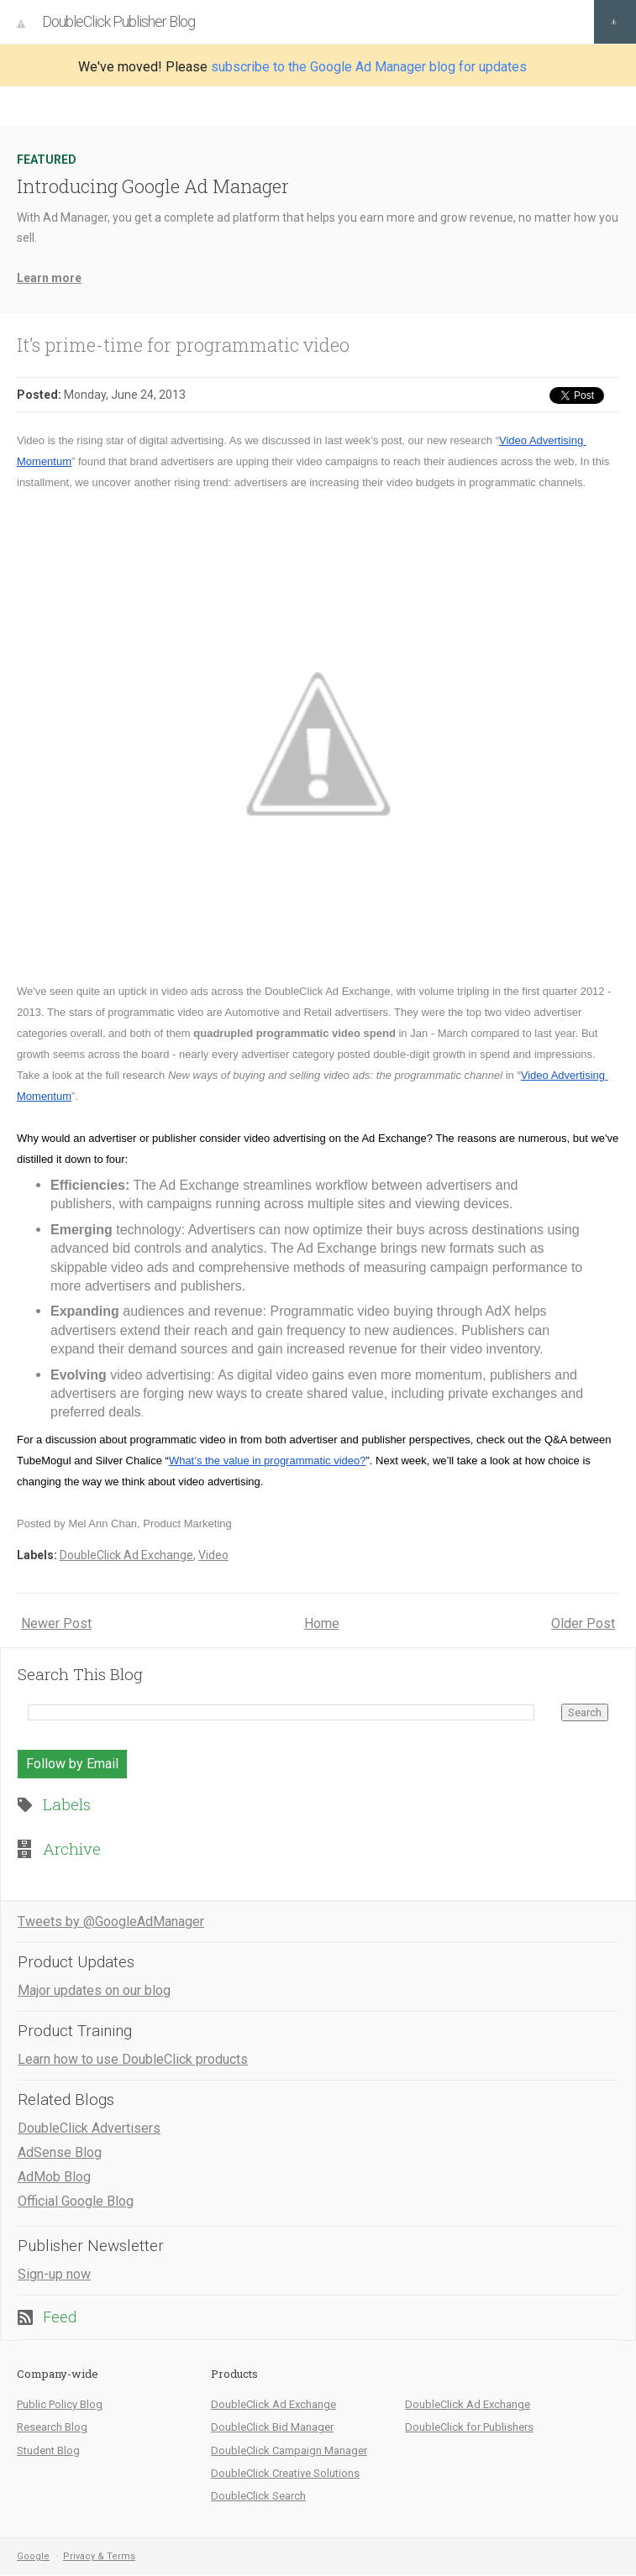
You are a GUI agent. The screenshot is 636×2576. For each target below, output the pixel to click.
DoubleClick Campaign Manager (289, 2450)
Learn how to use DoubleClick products (133, 2059)
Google (33, 2556)
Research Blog (52, 2427)
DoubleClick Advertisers (89, 2128)
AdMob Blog (54, 2177)
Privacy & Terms (99, 2556)
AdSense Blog (60, 2152)
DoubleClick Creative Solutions (285, 2473)
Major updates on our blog (94, 1990)
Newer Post (56, 1623)
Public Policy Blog (59, 2404)
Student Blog (48, 2450)
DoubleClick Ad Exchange (126, 1555)
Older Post (583, 1623)
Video (213, 1555)
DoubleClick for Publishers (469, 2427)
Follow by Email (72, 1764)
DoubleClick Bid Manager (272, 2427)
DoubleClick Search (258, 2496)
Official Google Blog (76, 2201)
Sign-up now (54, 2274)
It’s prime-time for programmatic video (183, 344)
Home (321, 1623)
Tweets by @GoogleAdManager (111, 1921)
